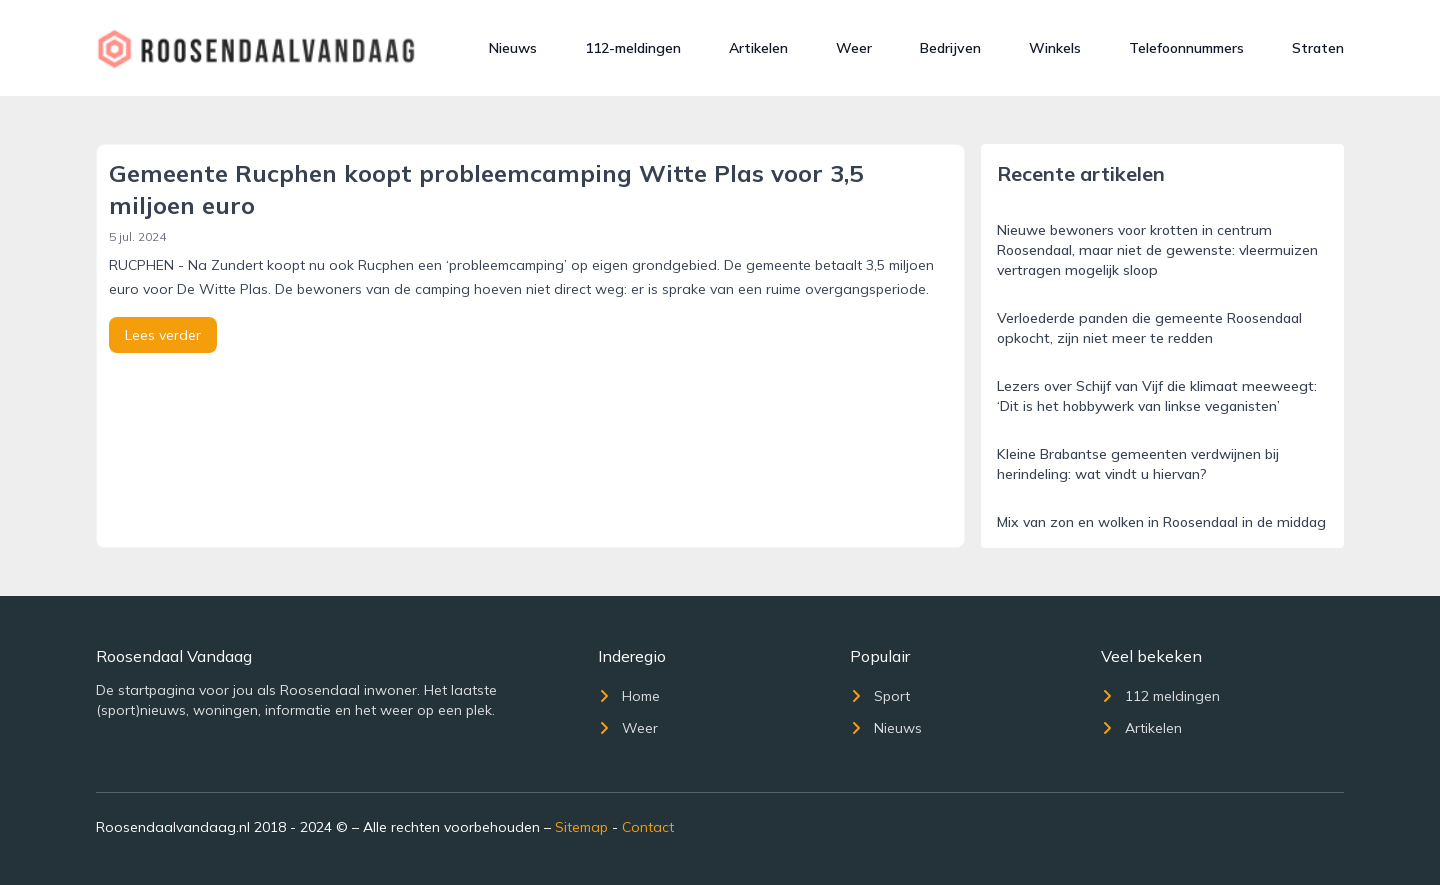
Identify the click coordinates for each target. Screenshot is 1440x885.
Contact (648, 827)
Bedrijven (950, 48)
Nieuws (513, 48)
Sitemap (581, 827)
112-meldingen (633, 48)
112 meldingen (1160, 696)
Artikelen (758, 48)
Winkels (1055, 48)
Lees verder (163, 335)
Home (629, 696)
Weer (854, 48)
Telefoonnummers (1186, 48)
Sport (880, 696)
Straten (1318, 48)
